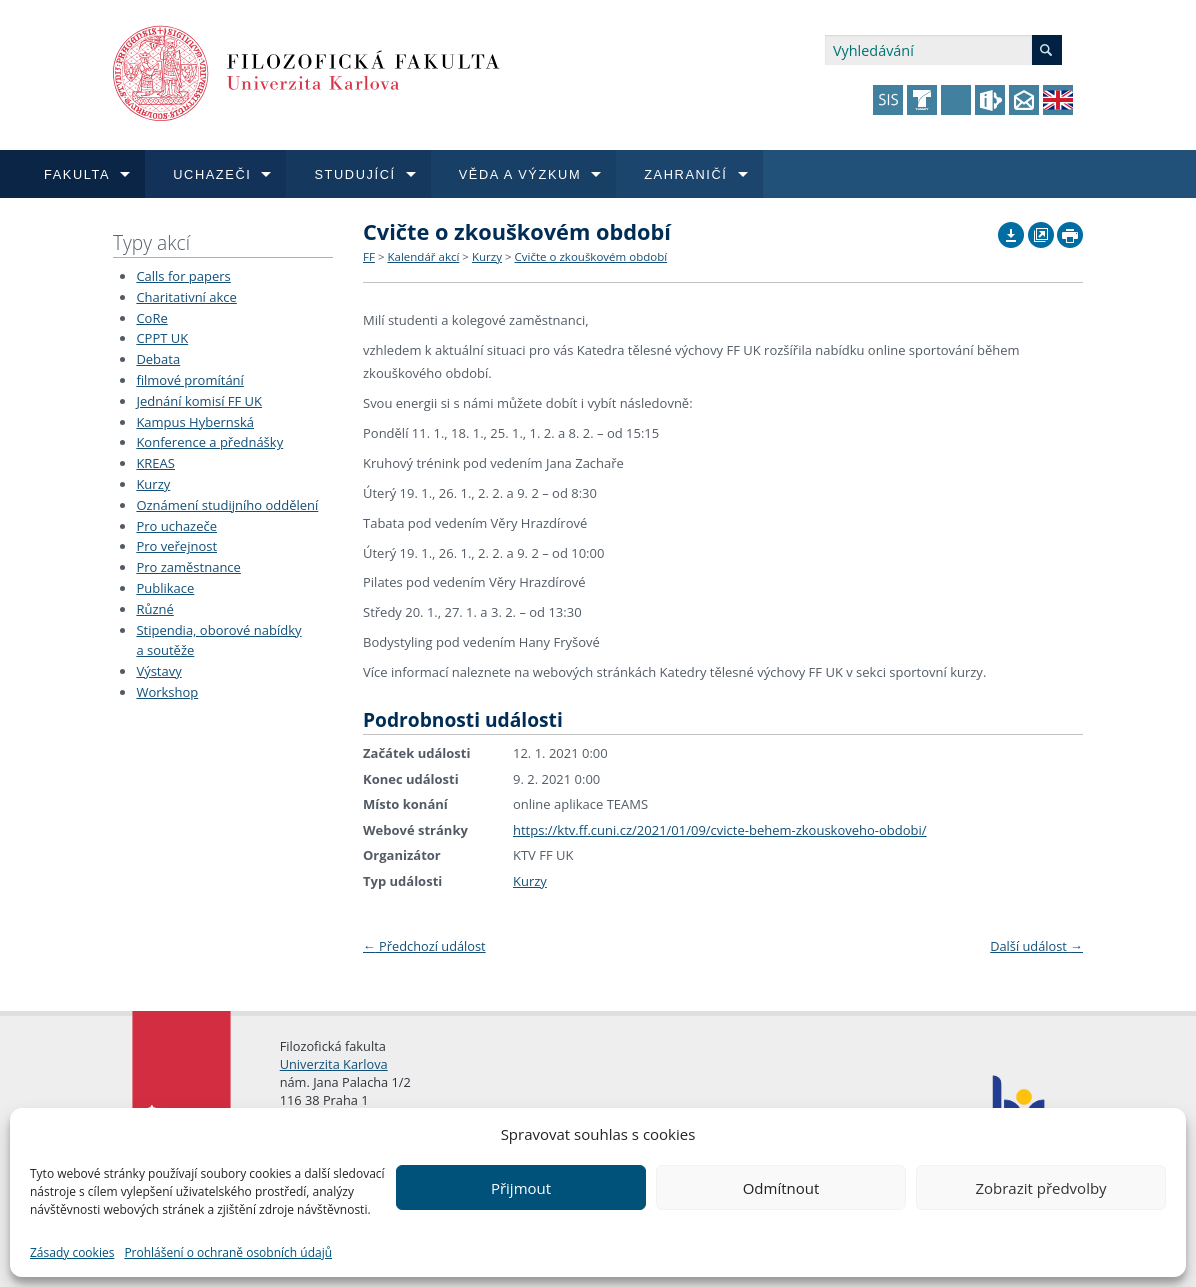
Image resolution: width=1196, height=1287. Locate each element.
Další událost (1036, 946)
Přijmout (521, 1188)
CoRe (151, 318)
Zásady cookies (72, 1252)
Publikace (165, 588)
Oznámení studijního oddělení (227, 505)
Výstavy (158, 671)
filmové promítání (189, 380)
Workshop (167, 692)
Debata (158, 359)
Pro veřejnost (176, 546)
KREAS (155, 463)
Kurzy (153, 484)
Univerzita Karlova (334, 1064)
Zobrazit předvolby (1040, 1188)
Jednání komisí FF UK (199, 401)
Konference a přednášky (209, 442)
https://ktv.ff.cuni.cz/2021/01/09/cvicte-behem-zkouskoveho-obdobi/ (720, 830)
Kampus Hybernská (195, 422)
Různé (154, 609)
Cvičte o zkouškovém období (591, 256)
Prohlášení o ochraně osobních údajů (228, 1252)
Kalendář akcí (423, 256)
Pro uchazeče (176, 526)
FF (369, 256)
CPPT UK (162, 338)
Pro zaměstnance (188, 567)
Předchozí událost (424, 946)
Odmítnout (781, 1188)
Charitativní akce (186, 297)
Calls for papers (183, 276)
